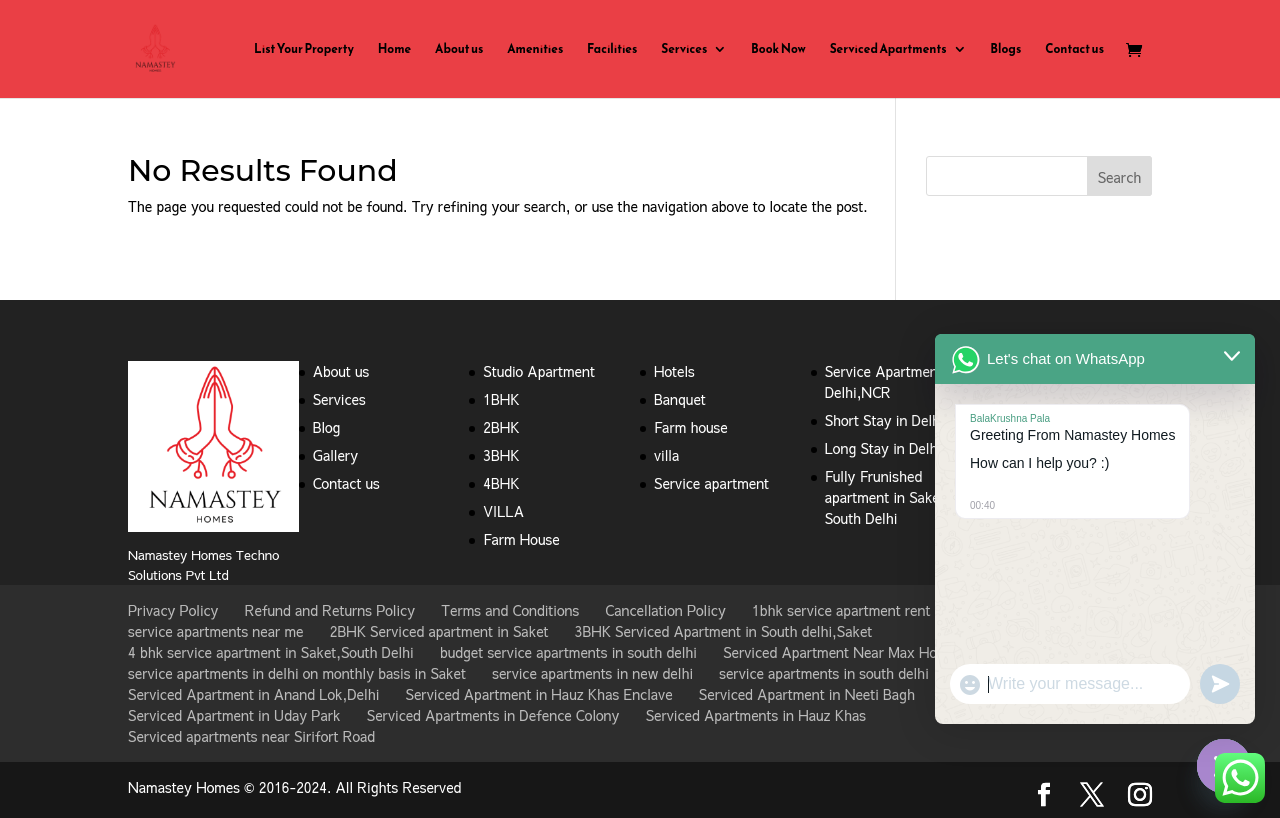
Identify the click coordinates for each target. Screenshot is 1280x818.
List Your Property (304, 50)
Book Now (778, 50)
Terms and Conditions (510, 610)
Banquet (680, 399)
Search (1120, 177)
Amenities (535, 50)
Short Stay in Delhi (884, 420)
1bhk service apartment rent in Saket (869, 610)
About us (459, 50)
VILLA (503, 511)
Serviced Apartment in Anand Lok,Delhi (253, 694)
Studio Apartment (539, 371)
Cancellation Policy (665, 610)
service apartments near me (216, 631)
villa (666, 455)
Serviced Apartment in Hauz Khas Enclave (539, 694)
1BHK (501, 399)
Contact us (1074, 50)
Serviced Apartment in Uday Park (234, 715)
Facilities (612, 50)
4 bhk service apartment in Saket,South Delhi (271, 652)
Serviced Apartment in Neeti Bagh (807, 694)
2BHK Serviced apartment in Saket (439, 631)
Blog (327, 427)
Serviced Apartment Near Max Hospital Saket (867, 652)
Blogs (1005, 50)
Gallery (335, 455)
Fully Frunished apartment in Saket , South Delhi (889, 497)
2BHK (501, 427)
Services (684, 50)
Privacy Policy (173, 610)
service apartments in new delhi (592, 673)
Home (395, 50)
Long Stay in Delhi (883, 448)
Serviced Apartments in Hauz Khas (756, 715)
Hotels (674, 371)
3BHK (501, 455)
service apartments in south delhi (824, 673)
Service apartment (711, 483)
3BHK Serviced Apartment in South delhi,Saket (724, 631)
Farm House (521, 539)
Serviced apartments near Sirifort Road (251, 736)
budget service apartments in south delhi (568, 652)
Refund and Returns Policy (330, 610)
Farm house (691, 427)
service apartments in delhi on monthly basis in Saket (297, 673)
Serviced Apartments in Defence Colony (493, 715)
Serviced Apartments (888, 50)
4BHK (501, 483)
